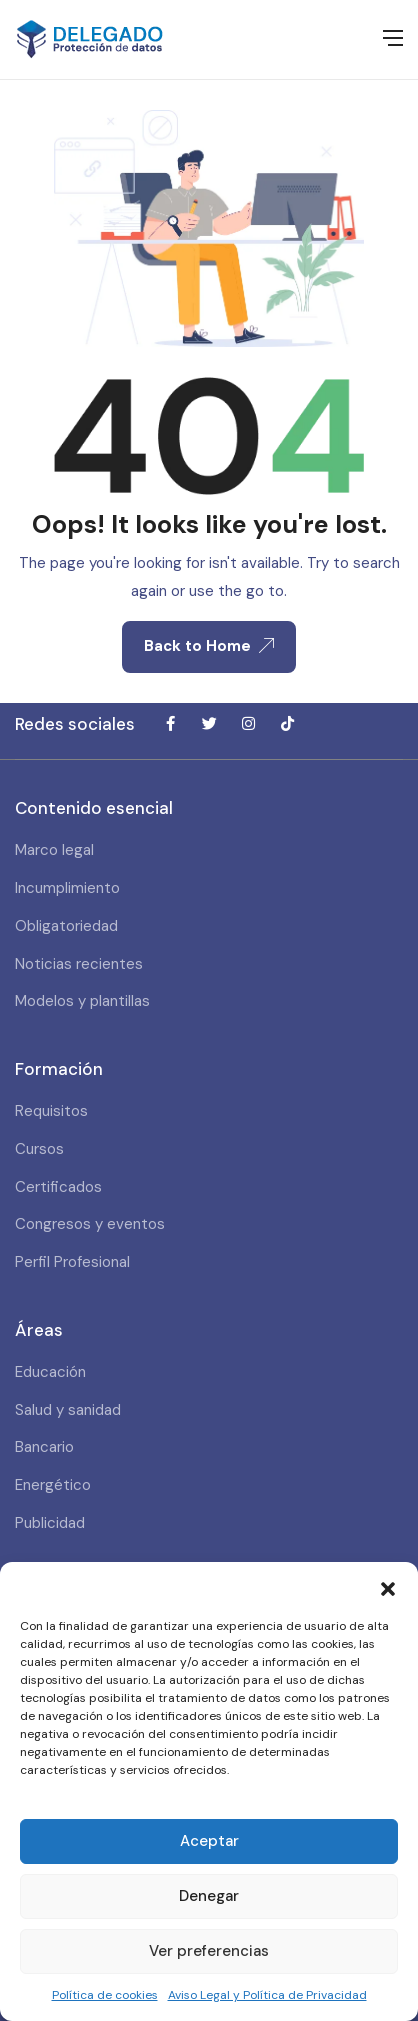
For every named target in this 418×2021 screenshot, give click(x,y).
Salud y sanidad (68, 1410)
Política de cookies (105, 1995)
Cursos (39, 1149)
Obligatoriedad (66, 926)
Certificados (58, 1187)
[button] (388, 1587)
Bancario (44, 1447)
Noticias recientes (79, 964)
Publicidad (50, 1523)
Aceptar (209, 1841)
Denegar (209, 1896)
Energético (53, 1485)
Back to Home (209, 646)
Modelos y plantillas (82, 1001)
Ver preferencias (209, 1951)
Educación (50, 1372)
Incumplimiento (67, 888)
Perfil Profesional (72, 1262)
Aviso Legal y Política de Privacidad (267, 1995)
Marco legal (54, 850)
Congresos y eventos (90, 1224)
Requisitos (51, 1111)
